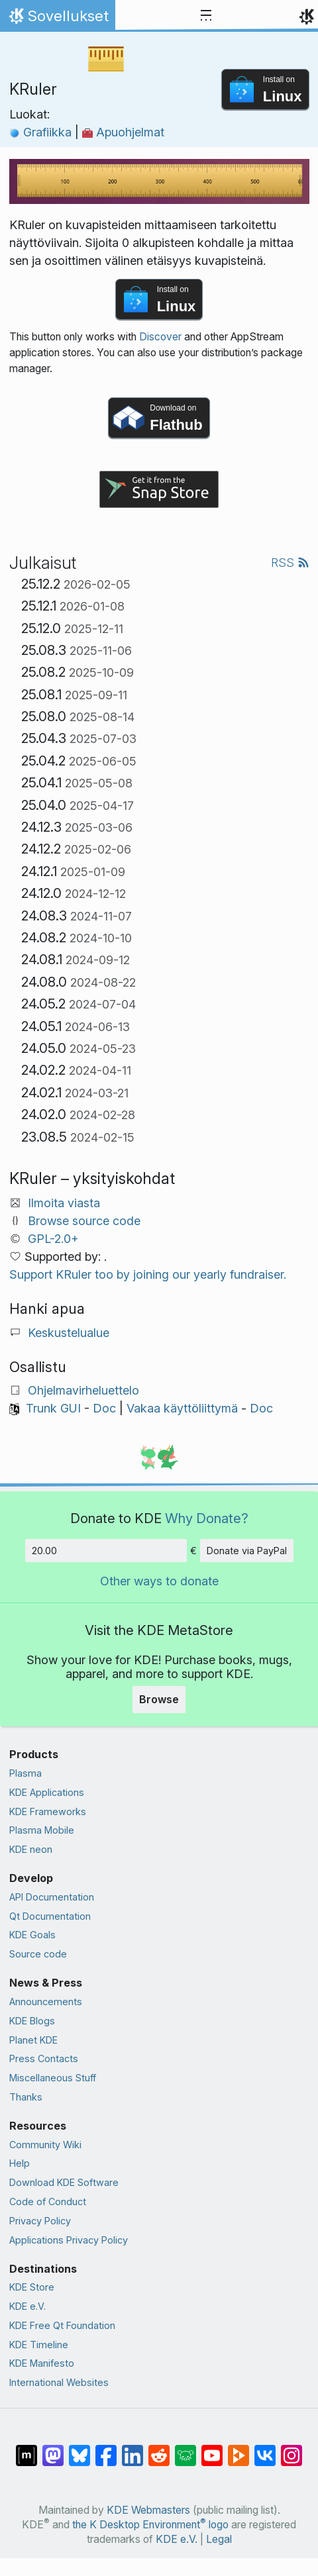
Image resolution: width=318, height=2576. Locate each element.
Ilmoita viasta (64, 1203)
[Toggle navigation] (206, 16)
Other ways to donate (159, 1581)
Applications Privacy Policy (68, 2240)
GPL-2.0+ (53, 1239)
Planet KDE (33, 2040)
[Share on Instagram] (291, 2448)
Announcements (45, 2001)
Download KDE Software (64, 2182)
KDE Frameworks (47, 1811)
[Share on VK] (265, 2448)
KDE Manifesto (41, 2363)
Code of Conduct (47, 2201)
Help (19, 2163)
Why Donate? (206, 1518)
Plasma (25, 1773)
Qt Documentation (50, 1916)
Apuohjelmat (123, 132)
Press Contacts (43, 2058)
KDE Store (31, 2287)
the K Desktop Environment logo (150, 2524)
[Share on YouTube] (212, 2448)
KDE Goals (32, 1934)
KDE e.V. (27, 2306)
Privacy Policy (40, 2220)
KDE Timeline (38, 2344)
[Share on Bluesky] (79, 2448)
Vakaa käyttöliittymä (182, 1408)
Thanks (25, 2097)
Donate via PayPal (247, 1550)
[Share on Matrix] (26, 2448)
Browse (159, 1699)
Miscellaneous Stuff (52, 2077)
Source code (38, 1953)
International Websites (59, 2382)
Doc (104, 1408)
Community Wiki (45, 2144)
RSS (290, 563)
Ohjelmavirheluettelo (83, 1390)
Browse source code (84, 1221)
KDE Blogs (32, 2020)
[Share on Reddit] (159, 2448)
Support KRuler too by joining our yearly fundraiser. (147, 1274)
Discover (160, 336)
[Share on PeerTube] (238, 2448)
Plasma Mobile (41, 1830)
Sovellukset (57, 19)
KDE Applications (46, 1792)
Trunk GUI (53, 1408)
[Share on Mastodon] (53, 2448)
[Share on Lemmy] (185, 2448)
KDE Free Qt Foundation (62, 2325)
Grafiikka (42, 132)
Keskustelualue (68, 1333)
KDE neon (30, 1849)
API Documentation (51, 1897)
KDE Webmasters (148, 2510)
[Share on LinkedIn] (132, 2448)
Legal (219, 2539)
